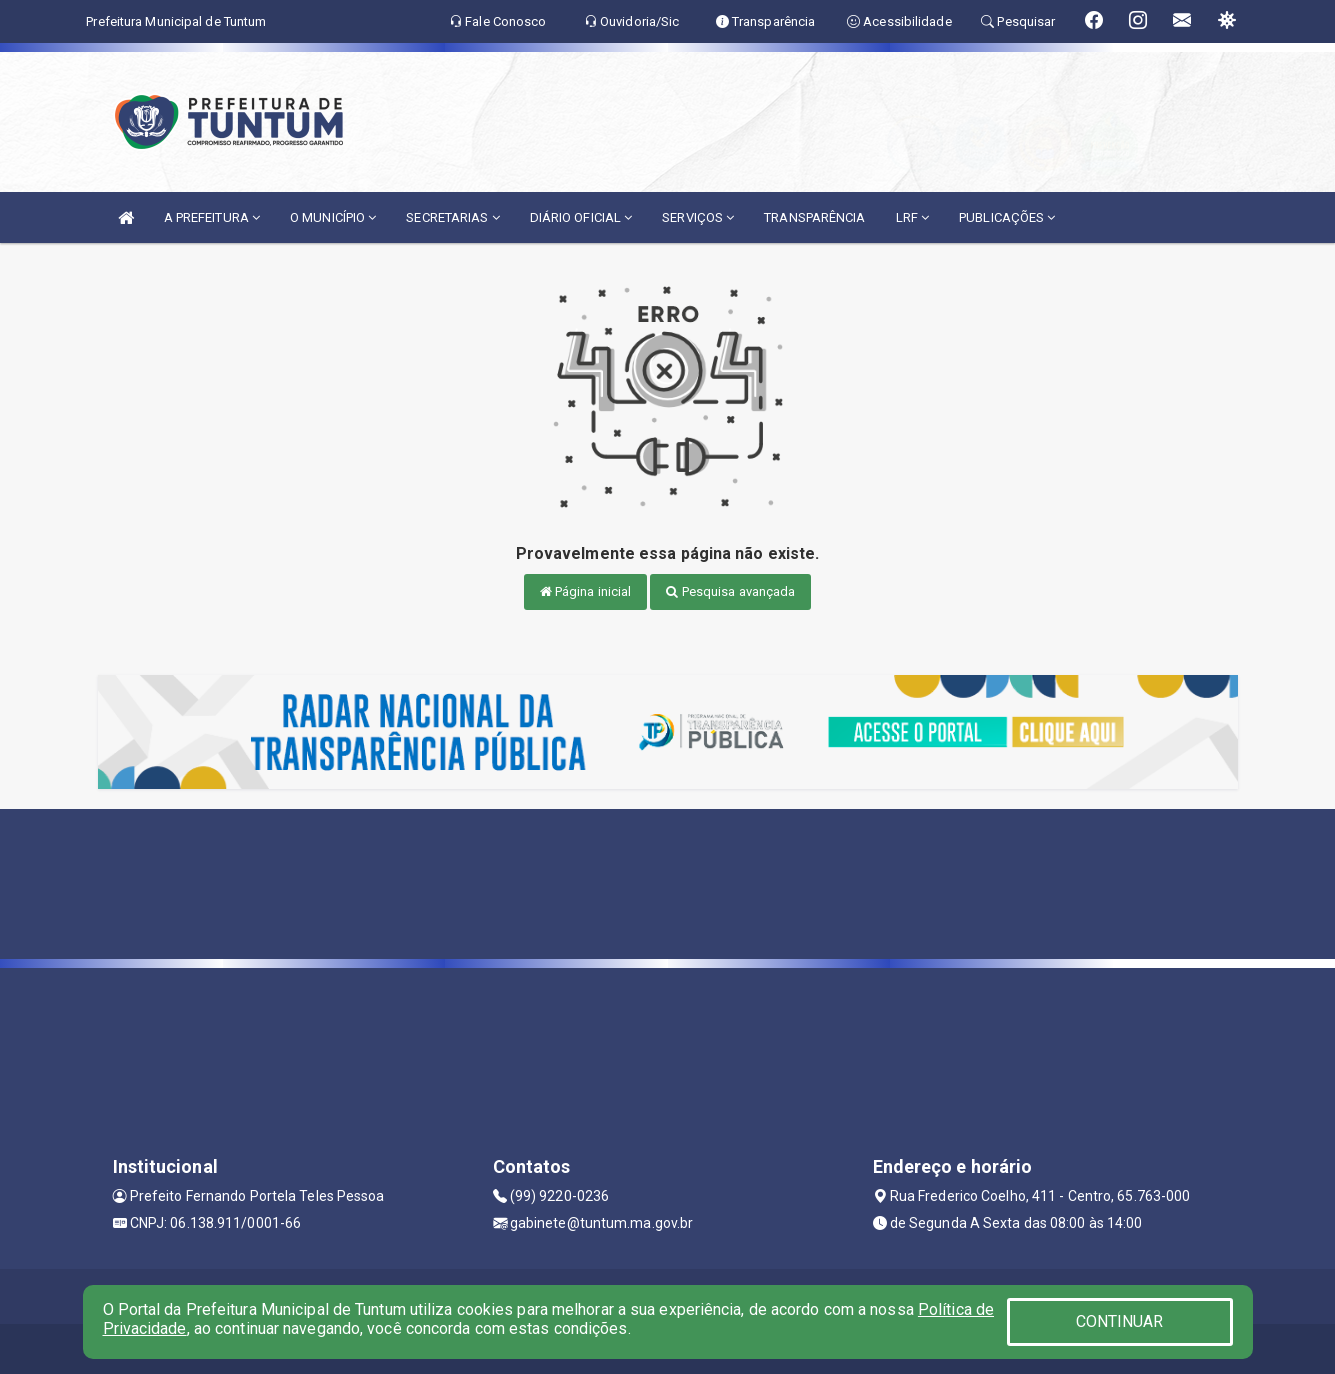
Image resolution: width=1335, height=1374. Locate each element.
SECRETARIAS (452, 217)
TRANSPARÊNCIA (814, 217)
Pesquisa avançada (730, 591)
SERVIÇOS (698, 217)
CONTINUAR (1120, 1321)
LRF (913, 217)
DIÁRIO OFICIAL (581, 217)
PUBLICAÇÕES (1007, 217)
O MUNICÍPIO (333, 217)
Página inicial (586, 591)
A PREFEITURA (212, 217)
